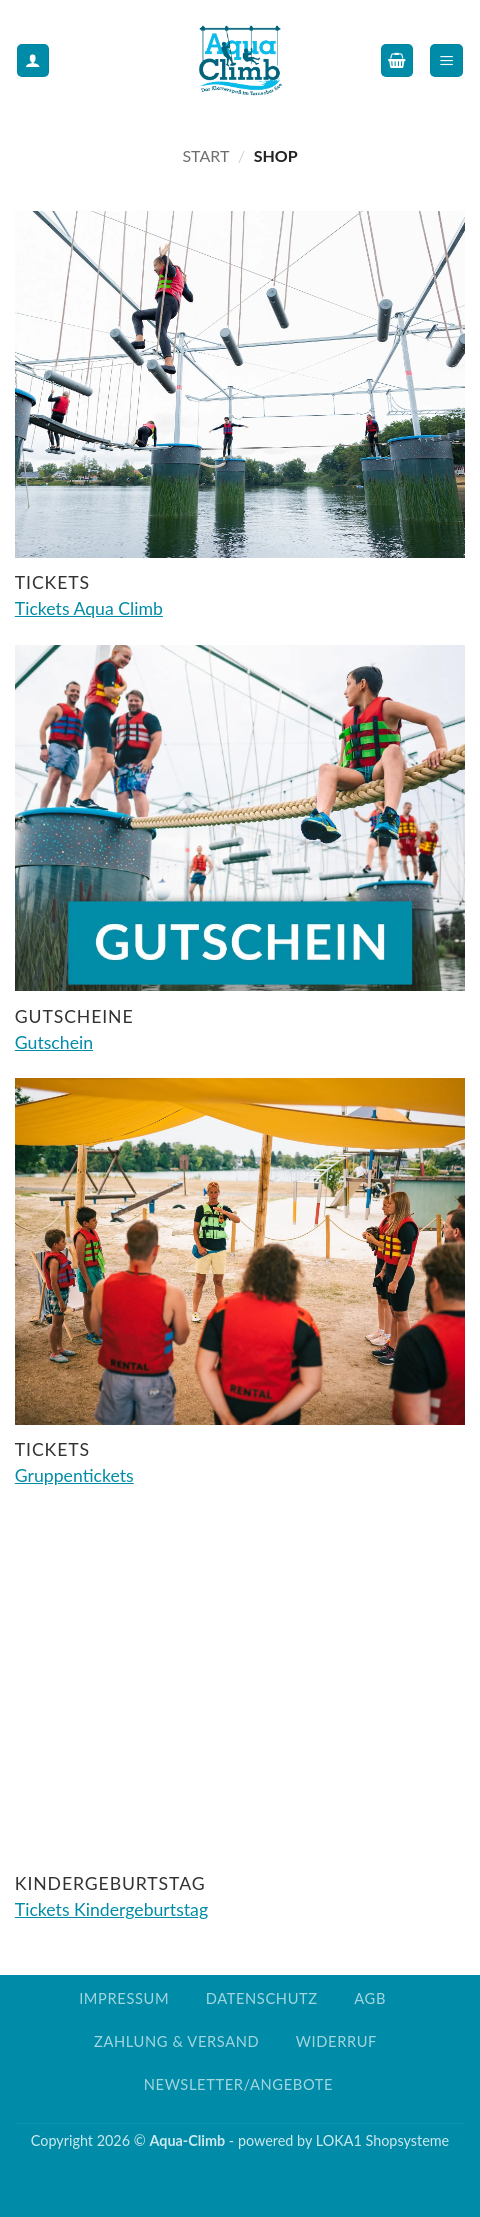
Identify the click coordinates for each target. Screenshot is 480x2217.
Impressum (124, 1998)
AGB (370, 1998)
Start (205, 155)
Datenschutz (262, 1998)
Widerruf (336, 2041)
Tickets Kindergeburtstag (111, 1909)
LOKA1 (339, 2140)
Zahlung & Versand (176, 2041)
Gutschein (54, 1042)
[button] (397, 60)
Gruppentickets (74, 1475)
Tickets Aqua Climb (89, 608)
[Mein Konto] (33, 60)
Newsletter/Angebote (238, 2084)
